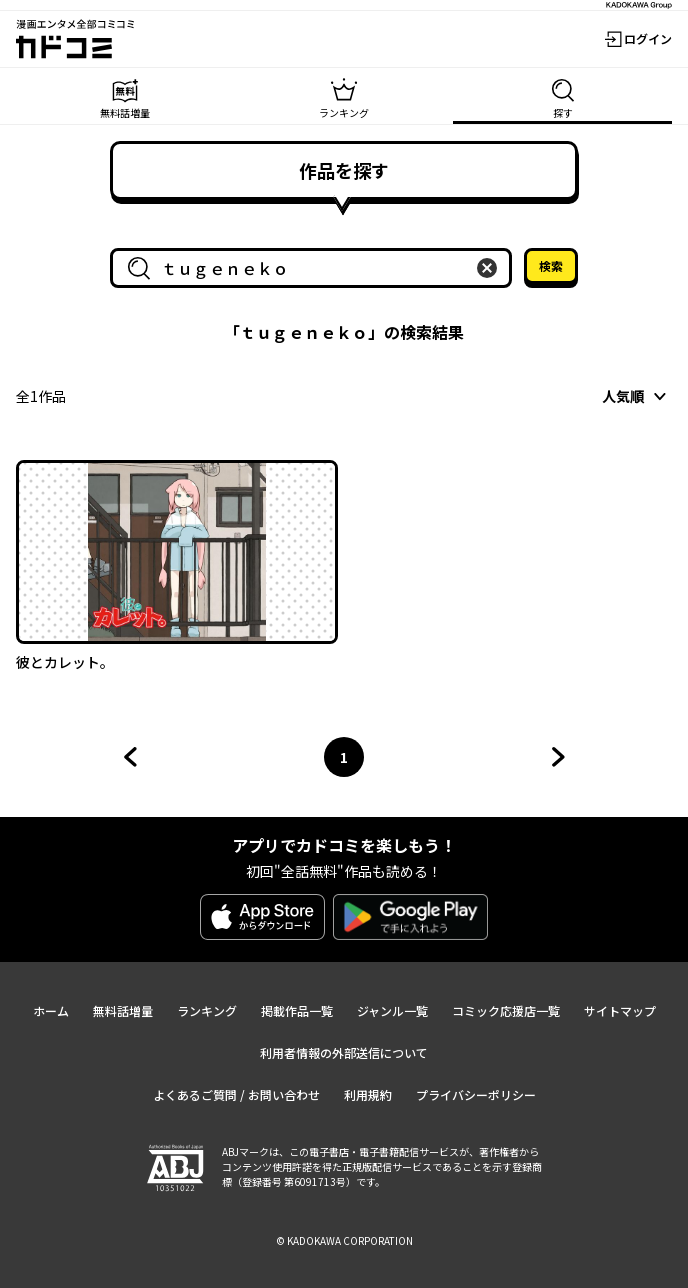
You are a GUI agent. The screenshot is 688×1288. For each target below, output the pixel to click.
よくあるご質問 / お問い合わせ (236, 1094)
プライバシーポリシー (476, 1094)
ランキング (207, 1010)
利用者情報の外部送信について (344, 1052)
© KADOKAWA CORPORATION (344, 1240)
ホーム (51, 1010)
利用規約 (368, 1094)
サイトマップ (620, 1010)
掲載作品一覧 (297, 1010)
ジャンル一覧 (392, 1010)
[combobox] (315, 268)
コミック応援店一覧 (506, 1010)
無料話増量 (123, 1010)
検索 (551, 265)
